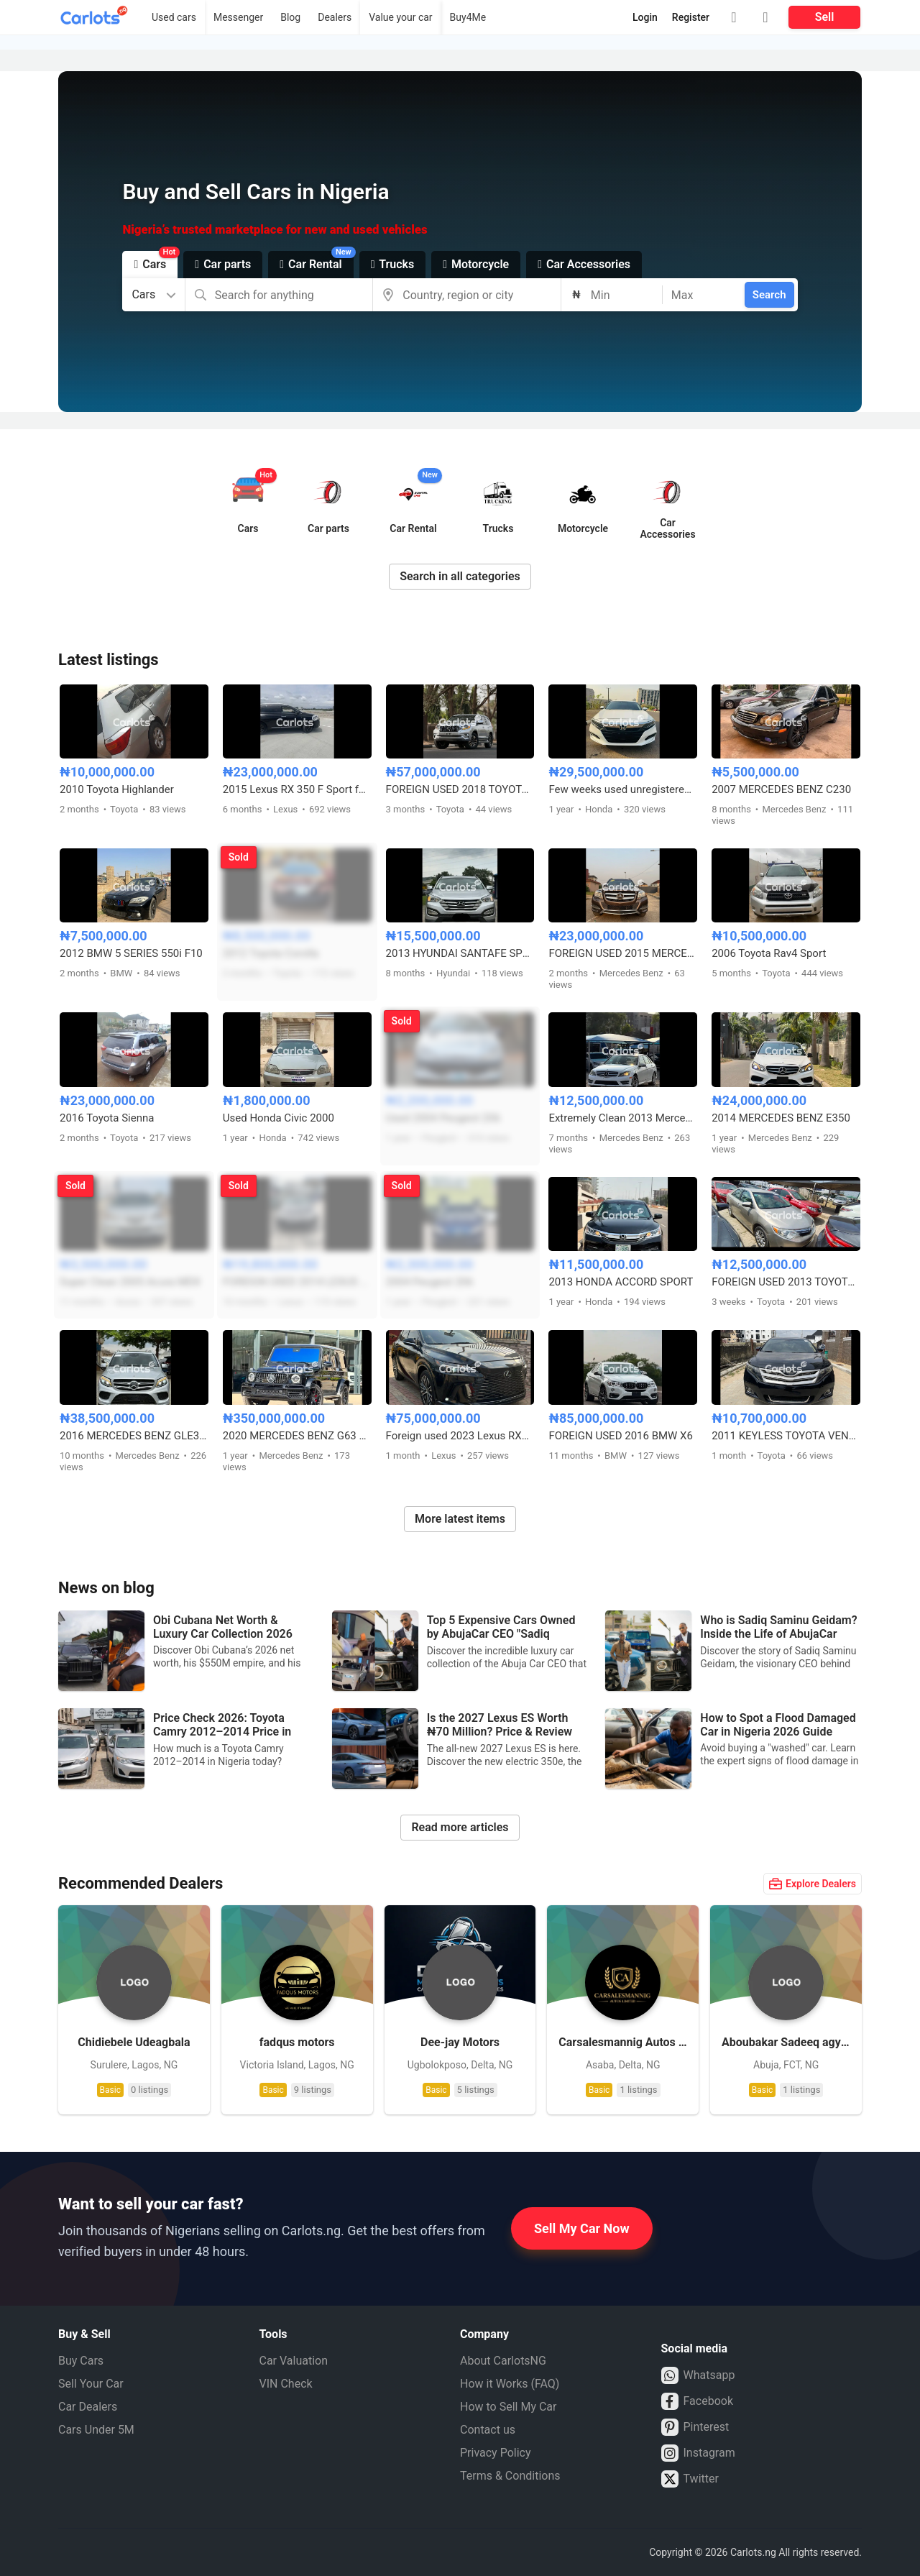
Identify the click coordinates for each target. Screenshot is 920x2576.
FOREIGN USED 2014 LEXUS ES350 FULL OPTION (297, 1281)
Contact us (487, 2430)
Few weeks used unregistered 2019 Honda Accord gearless (622, 789)
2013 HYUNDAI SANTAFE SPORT (460, 953)
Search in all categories (460, 576)
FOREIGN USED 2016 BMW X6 (620, 1435)
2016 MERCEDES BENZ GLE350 (134, 1435)
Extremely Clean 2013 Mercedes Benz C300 (622, 1117)
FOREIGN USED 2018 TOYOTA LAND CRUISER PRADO (460, 789)
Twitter (690, 2479)
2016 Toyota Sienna (107, 1117)
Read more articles (459, 1827)
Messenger (238, 17)
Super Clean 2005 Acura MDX (130, 1281)
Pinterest (695, 2427)
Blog (290, 17)
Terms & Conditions (510, 2476)
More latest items (460, 1519)
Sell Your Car (91, 2384)
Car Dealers (87, 2407)
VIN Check (286, 2384)
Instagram (698, 2453)
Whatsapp (698, 2375)
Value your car (400, 17)
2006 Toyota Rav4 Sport (769, 953)
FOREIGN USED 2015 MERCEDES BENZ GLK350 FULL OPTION (622, 953)
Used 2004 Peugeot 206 (443, 1117)
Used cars (174, 17)
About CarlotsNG (503, 2361)
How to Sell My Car (508, 2407)
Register (690, 17)
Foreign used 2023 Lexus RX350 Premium (460, 1435)
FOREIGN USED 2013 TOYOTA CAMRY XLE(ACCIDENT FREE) (786, 1281)
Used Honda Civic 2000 (278, 1117)
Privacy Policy (495, 2453)
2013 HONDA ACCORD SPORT (620, 1281)
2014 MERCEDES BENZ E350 (781, 1117)
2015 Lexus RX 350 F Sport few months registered (297, 789)
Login (645, 17)
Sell (824, 17)
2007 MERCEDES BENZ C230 (781, 789)
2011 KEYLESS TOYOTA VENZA (786, 1435)
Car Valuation (293, 2361)
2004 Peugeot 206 (430, 1281)
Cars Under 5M (96, 2430)
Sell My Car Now (582, 2228)
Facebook (697, 2401)
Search (769, 294)
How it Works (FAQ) (509, 2384)
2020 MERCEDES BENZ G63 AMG (297, 1435)
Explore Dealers (812, 1883)
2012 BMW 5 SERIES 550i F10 (131, 953)
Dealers (334, 17)
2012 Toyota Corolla (270, 953)
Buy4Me (468, 17)
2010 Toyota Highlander (117, 789)
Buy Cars (81, 2361)
